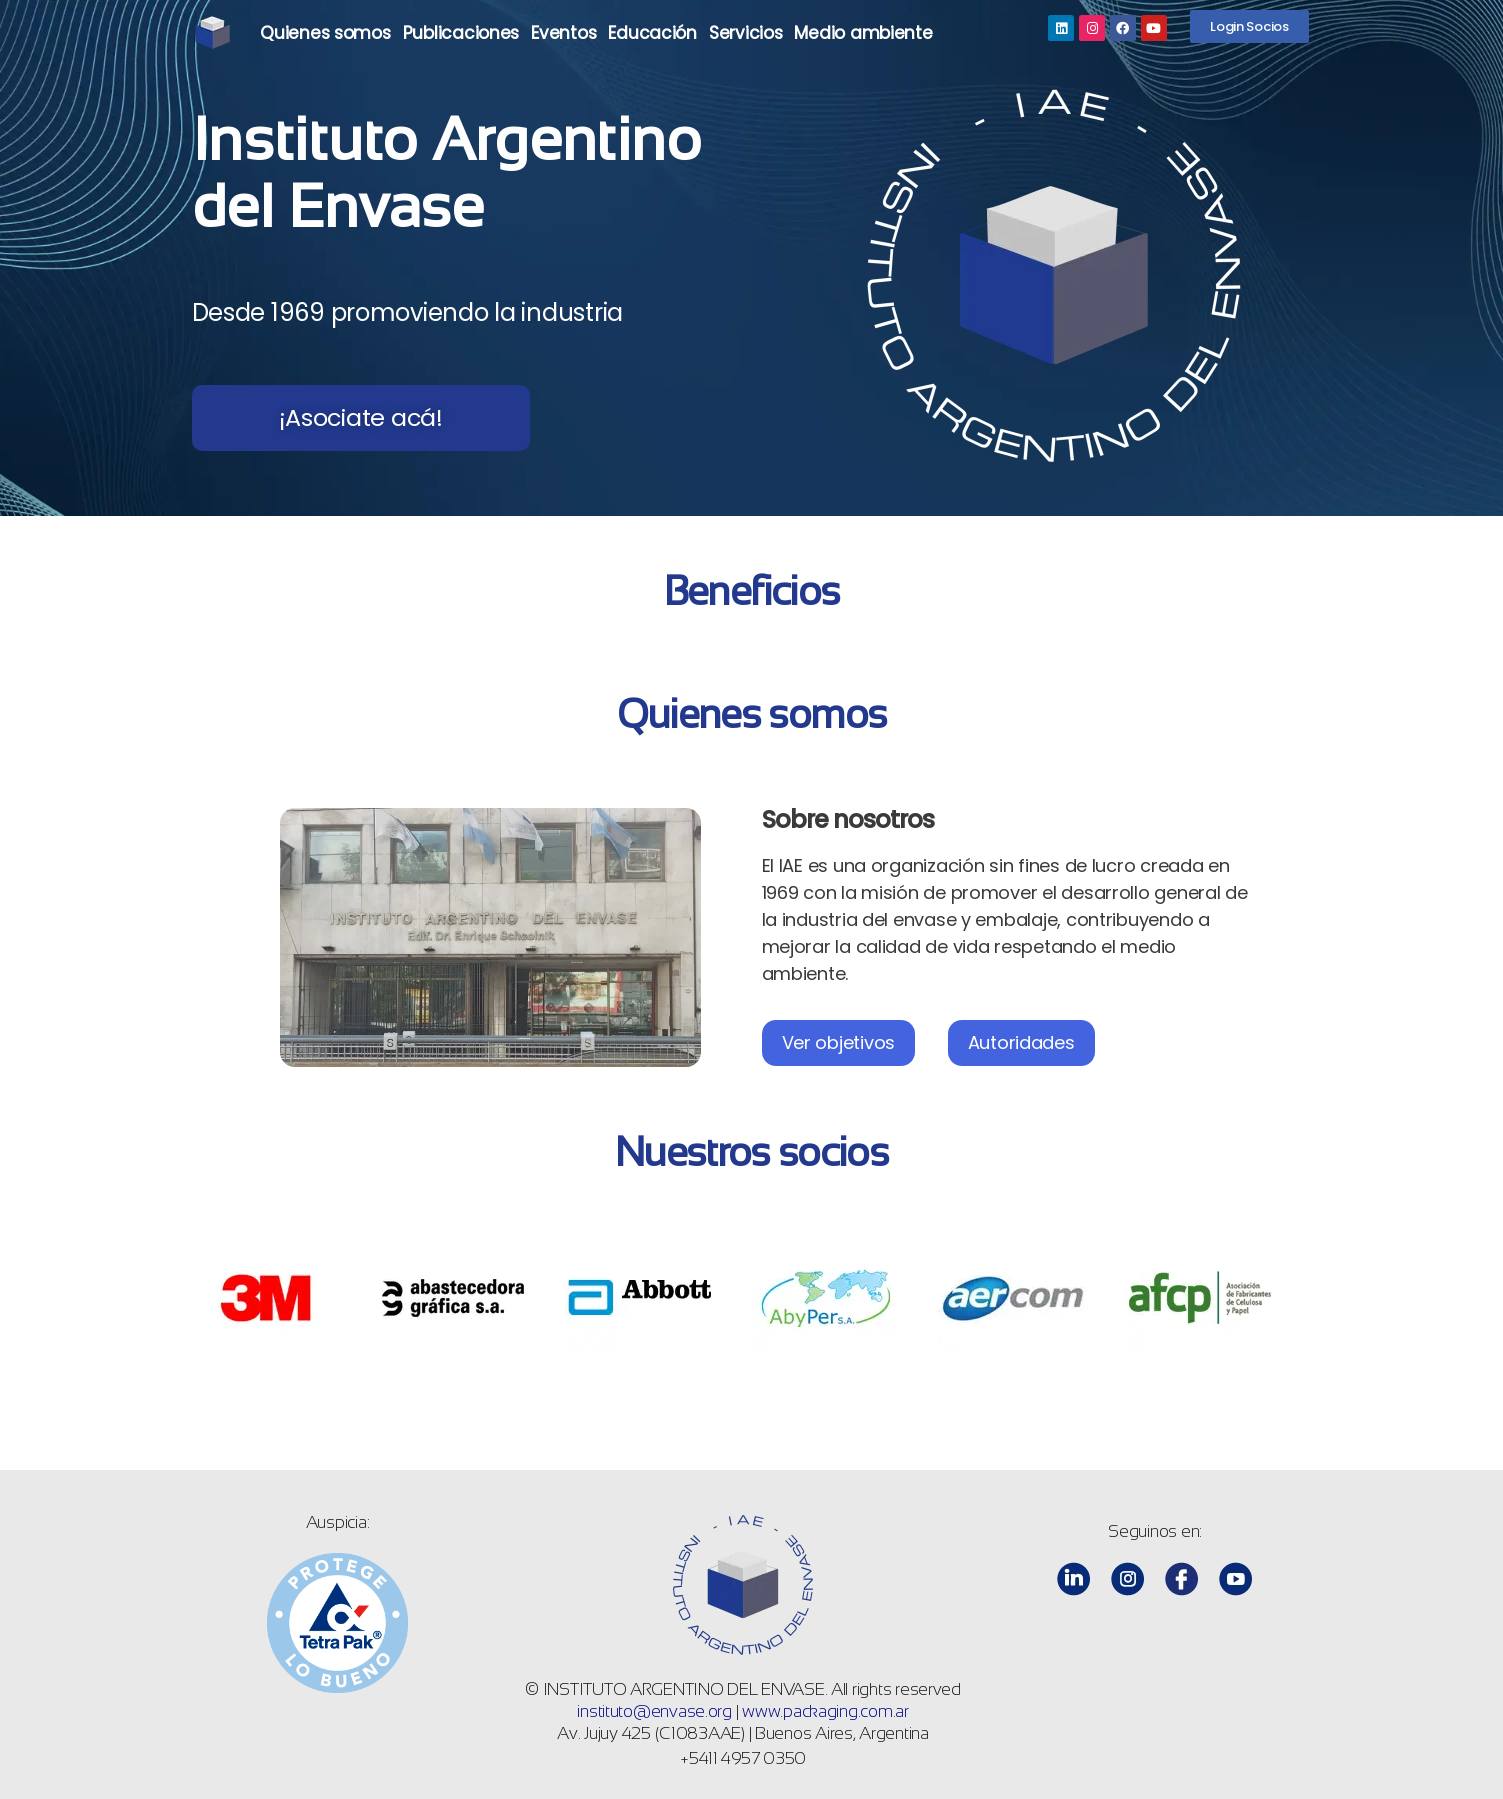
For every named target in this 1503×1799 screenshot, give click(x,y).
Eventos (563, 33)
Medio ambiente (863, 33)
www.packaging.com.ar (825, 1711)
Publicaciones (461, 33)
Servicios (746, 33)
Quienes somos (325, 33)
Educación (652, 33)
